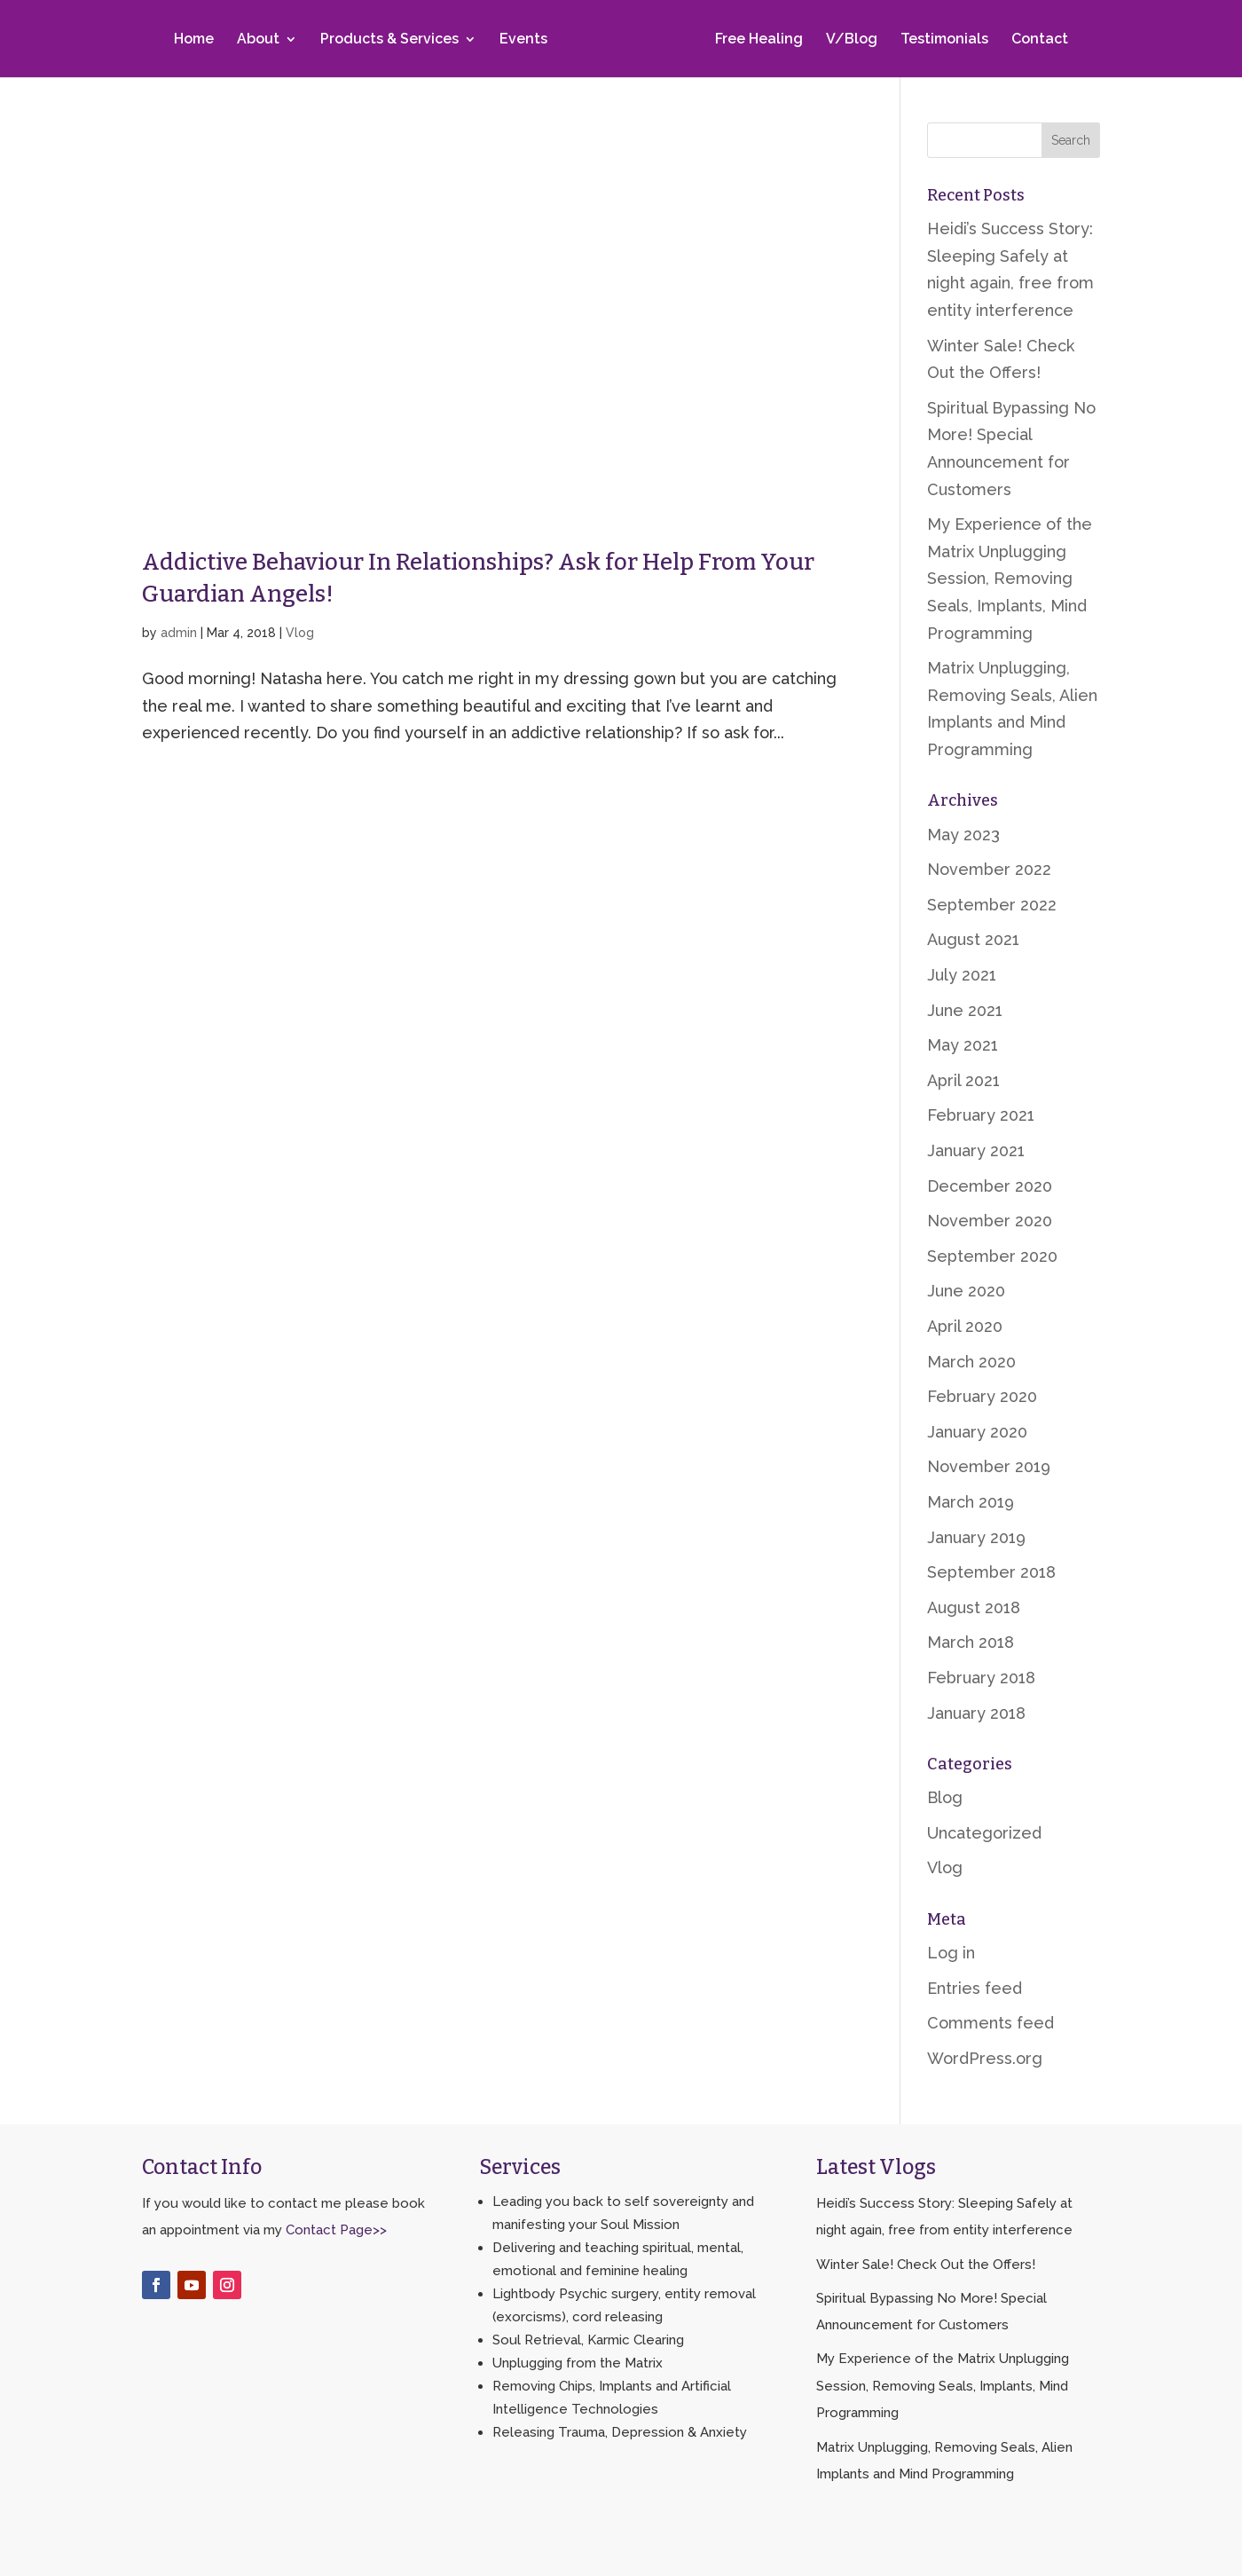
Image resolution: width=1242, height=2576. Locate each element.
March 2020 (971, 1361)
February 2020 (982, 1396)
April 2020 (964, 1326)
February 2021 (980, 1115)
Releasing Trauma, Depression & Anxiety (619, 2432)
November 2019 (988, 1466)
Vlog (300, 633)
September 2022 (992, 904)
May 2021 (962, 1045)
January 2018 (976, 1713)
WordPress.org (984, 2058)
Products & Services (393, 42)
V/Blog (848, 42)
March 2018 (970, 1642)
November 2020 (989, 1220)
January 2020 (977, 1431)
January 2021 (976, 1150)
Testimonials (941, 42)
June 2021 (964, 1010)
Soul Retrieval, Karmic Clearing (588, 2340)
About (261, 42)
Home (197, 42)
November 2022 (989, 869)
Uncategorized (984, 1833)
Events (527, 42)
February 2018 (981, 1677)
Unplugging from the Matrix (577, 2363)
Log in (951, 1952)
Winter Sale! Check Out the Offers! (925, 2265)
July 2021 (961, 974)
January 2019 (976, 1537)
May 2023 (963, 834)
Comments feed (990, 2022)
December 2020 (989, 1186)
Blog (945, 1797)
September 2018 (991, 1572)
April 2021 (963, 1080)
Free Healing (755, 42)
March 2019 (970, 1502)
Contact (1036, 42)
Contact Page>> (336, 2230)
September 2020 (992, 1256)
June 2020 (966, 1290)
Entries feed (974, 1988)
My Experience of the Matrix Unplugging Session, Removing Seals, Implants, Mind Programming (1009, 578)
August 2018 (973, 1607)
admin (179, 633)
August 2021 (973, 939)
